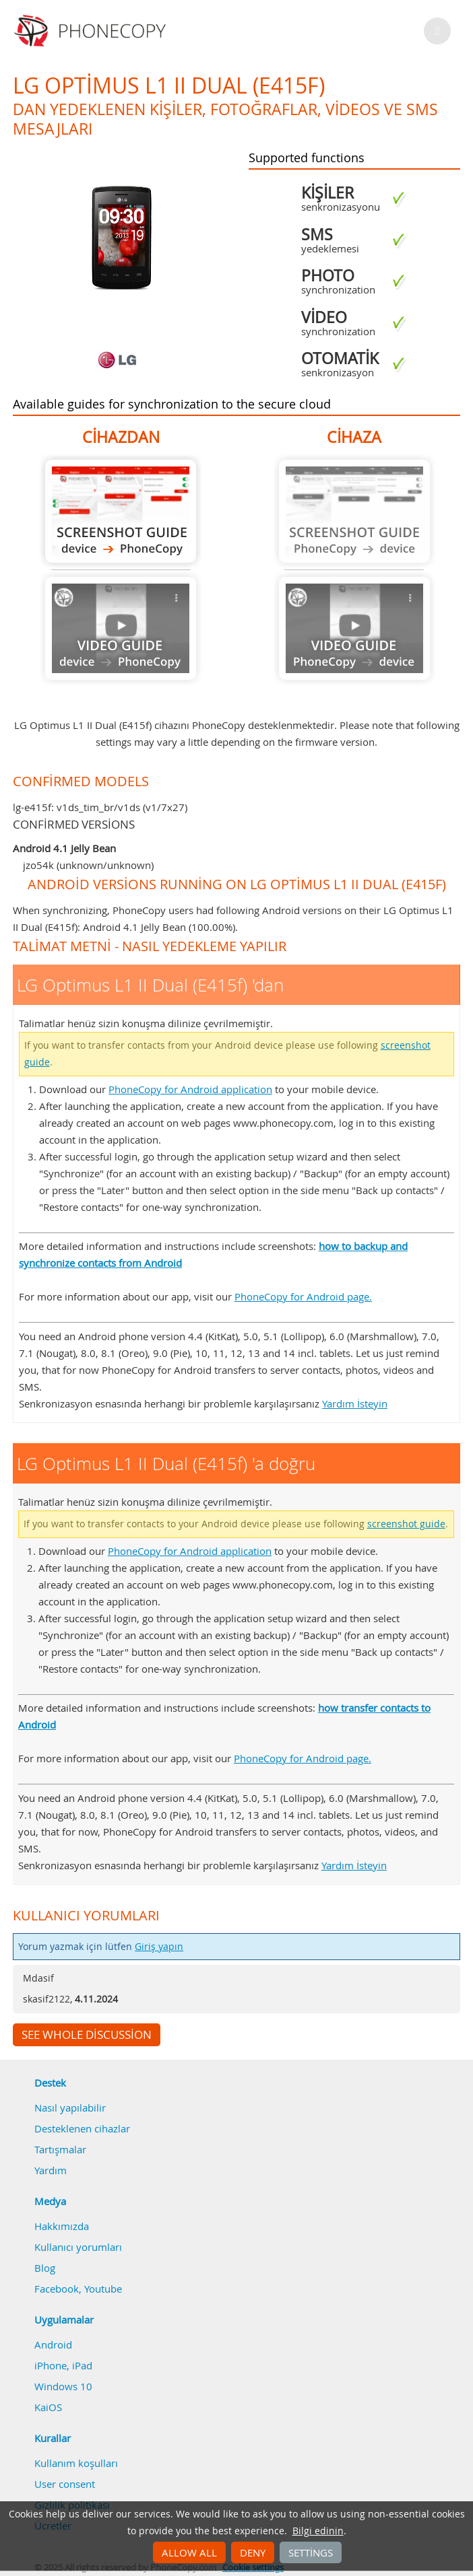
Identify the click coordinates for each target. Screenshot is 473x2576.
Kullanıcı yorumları (78, 2247)
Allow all (189, 2552)
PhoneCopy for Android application (190, 1089)
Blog (44, 2267)
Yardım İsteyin (354, 1403)
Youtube (103, 2288)
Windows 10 (63, 2386)
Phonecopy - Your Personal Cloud (92, 31)
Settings (310, 2552)
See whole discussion (87, 2034)
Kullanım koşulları (76, 2463)
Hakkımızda (61, 2226)
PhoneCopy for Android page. (303, 1296)
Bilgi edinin (318, 2531)
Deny (252, 2552)
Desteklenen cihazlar (82, 2128)
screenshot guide (406, 1524)
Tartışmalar (60, 2149)
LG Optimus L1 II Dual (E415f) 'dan (120, 511)
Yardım (50, 2170)
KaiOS (48, 2407)
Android (53, 2344)
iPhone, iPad (63, 2365)
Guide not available (120, 628)
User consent (64, 2484)
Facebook (56, 2288)
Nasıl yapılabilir (70, 2107)
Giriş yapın (159, 1947)
